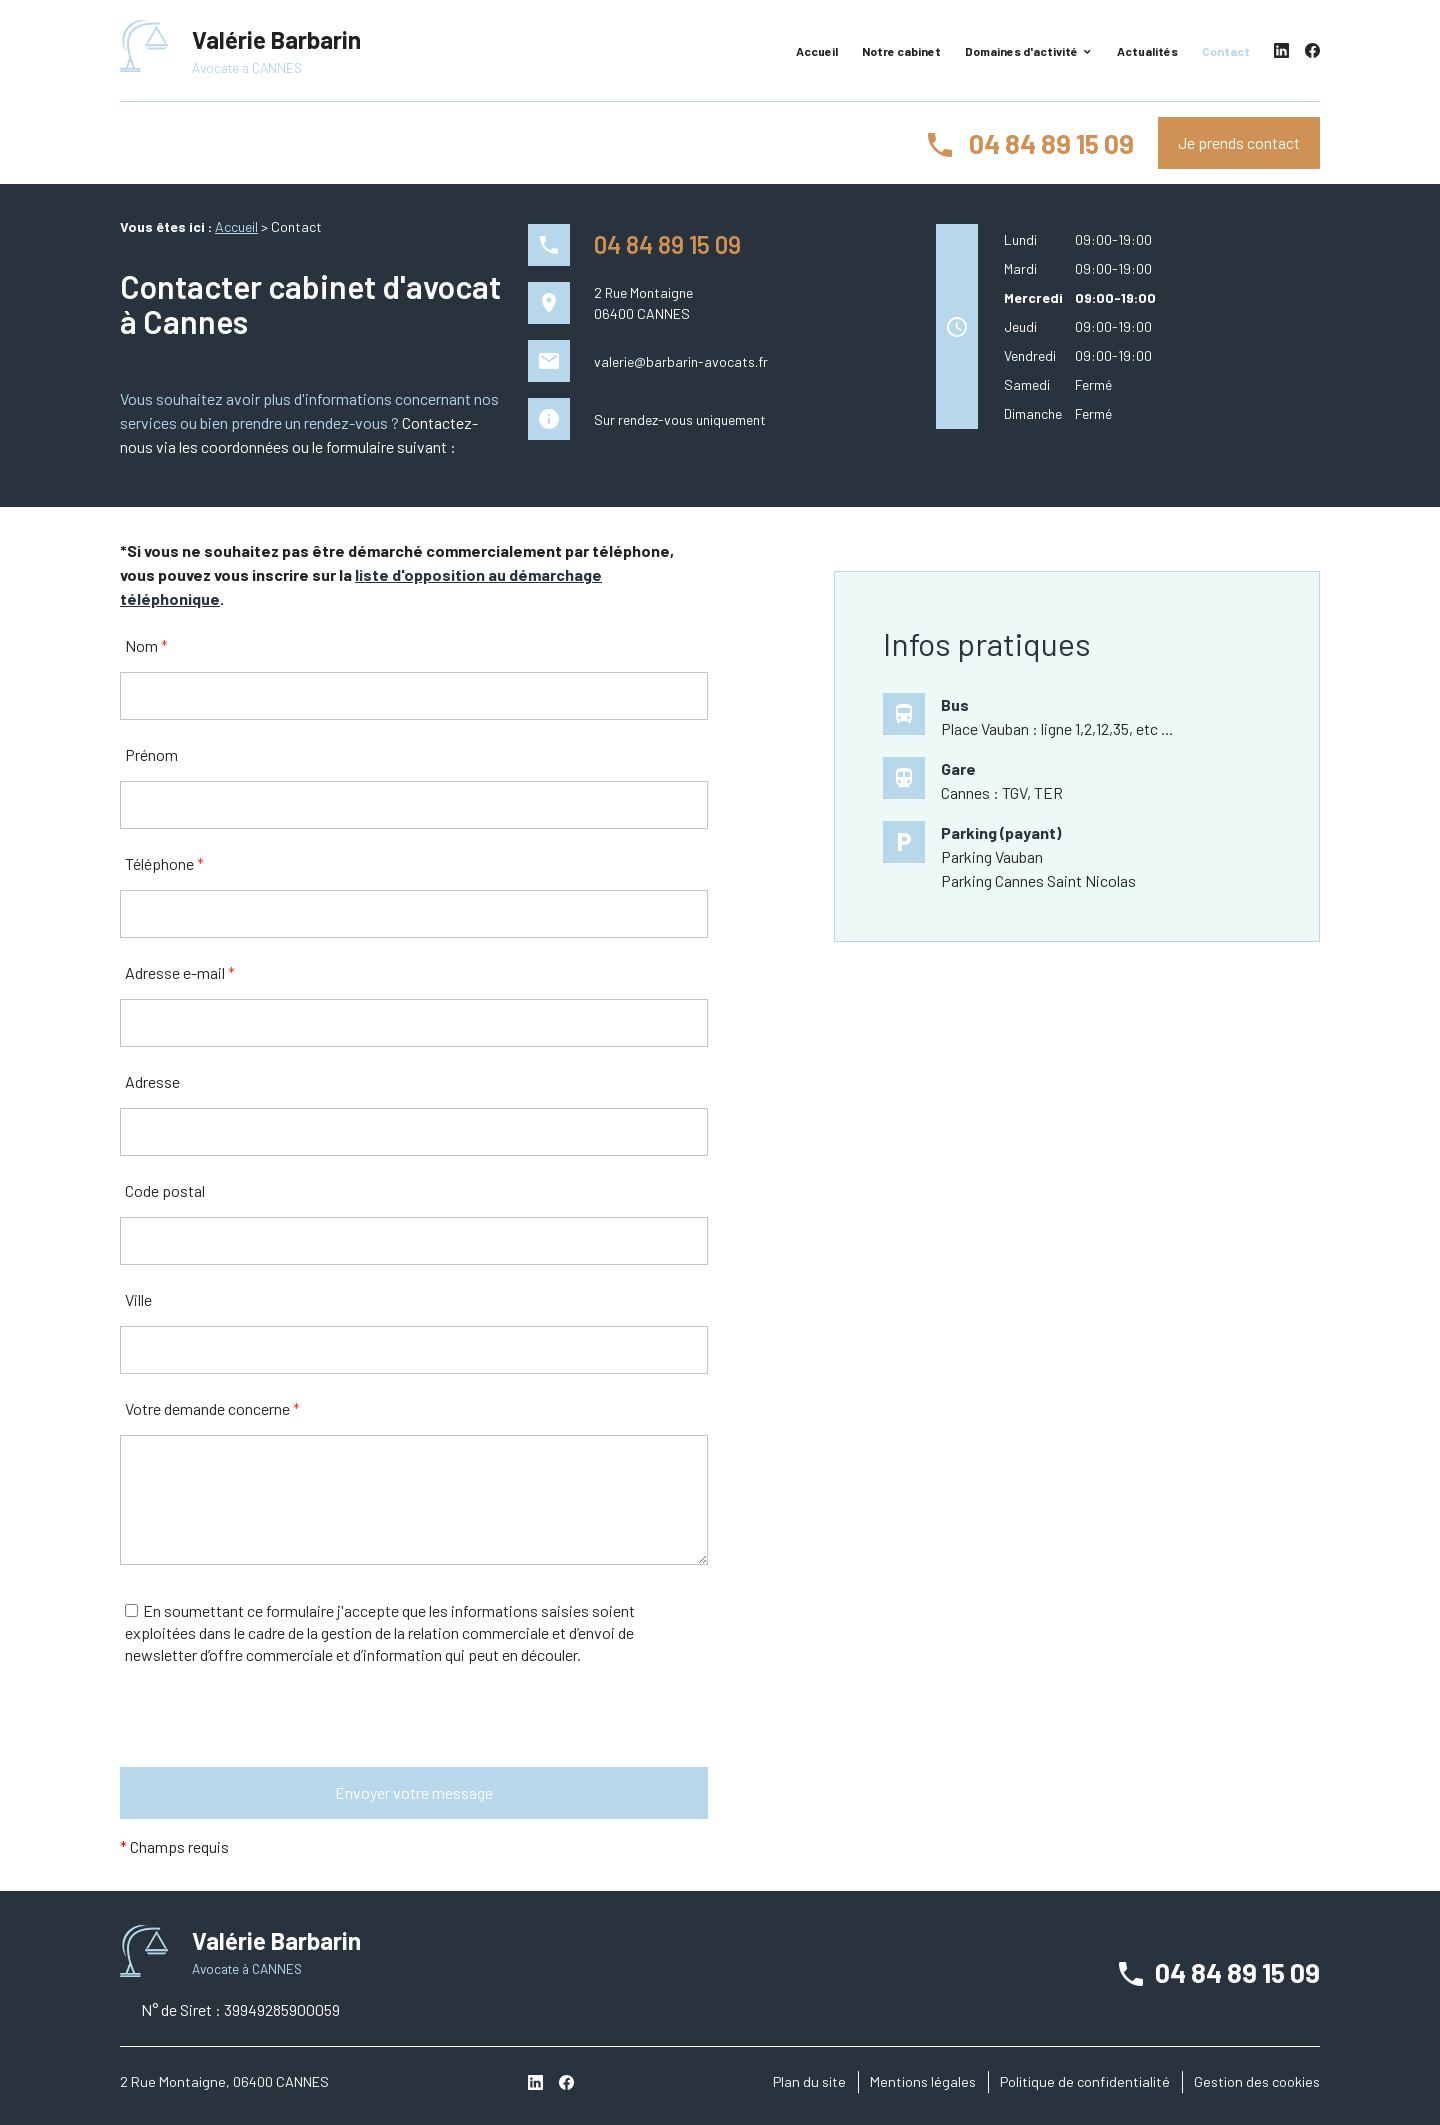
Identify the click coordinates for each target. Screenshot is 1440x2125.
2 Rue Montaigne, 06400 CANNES (224, 2081)
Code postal (165, 1190)
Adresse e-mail (180, 972)
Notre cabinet (901, 51)
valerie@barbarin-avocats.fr (681, 361)
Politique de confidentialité (1085, 2081)
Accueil (817, 51)
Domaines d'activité (1021, 51)
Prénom (151, 754)
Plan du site (809, 2081)
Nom (146, 645)
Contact (1226, 51)
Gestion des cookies (1257, 2081)
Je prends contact (1239, 142)
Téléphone (164, 863)
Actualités (1147, 51)
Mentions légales (923, 2081)
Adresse (152, 1081)
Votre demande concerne (212, 1408)
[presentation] (272, 1728)
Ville (138, 1299)
